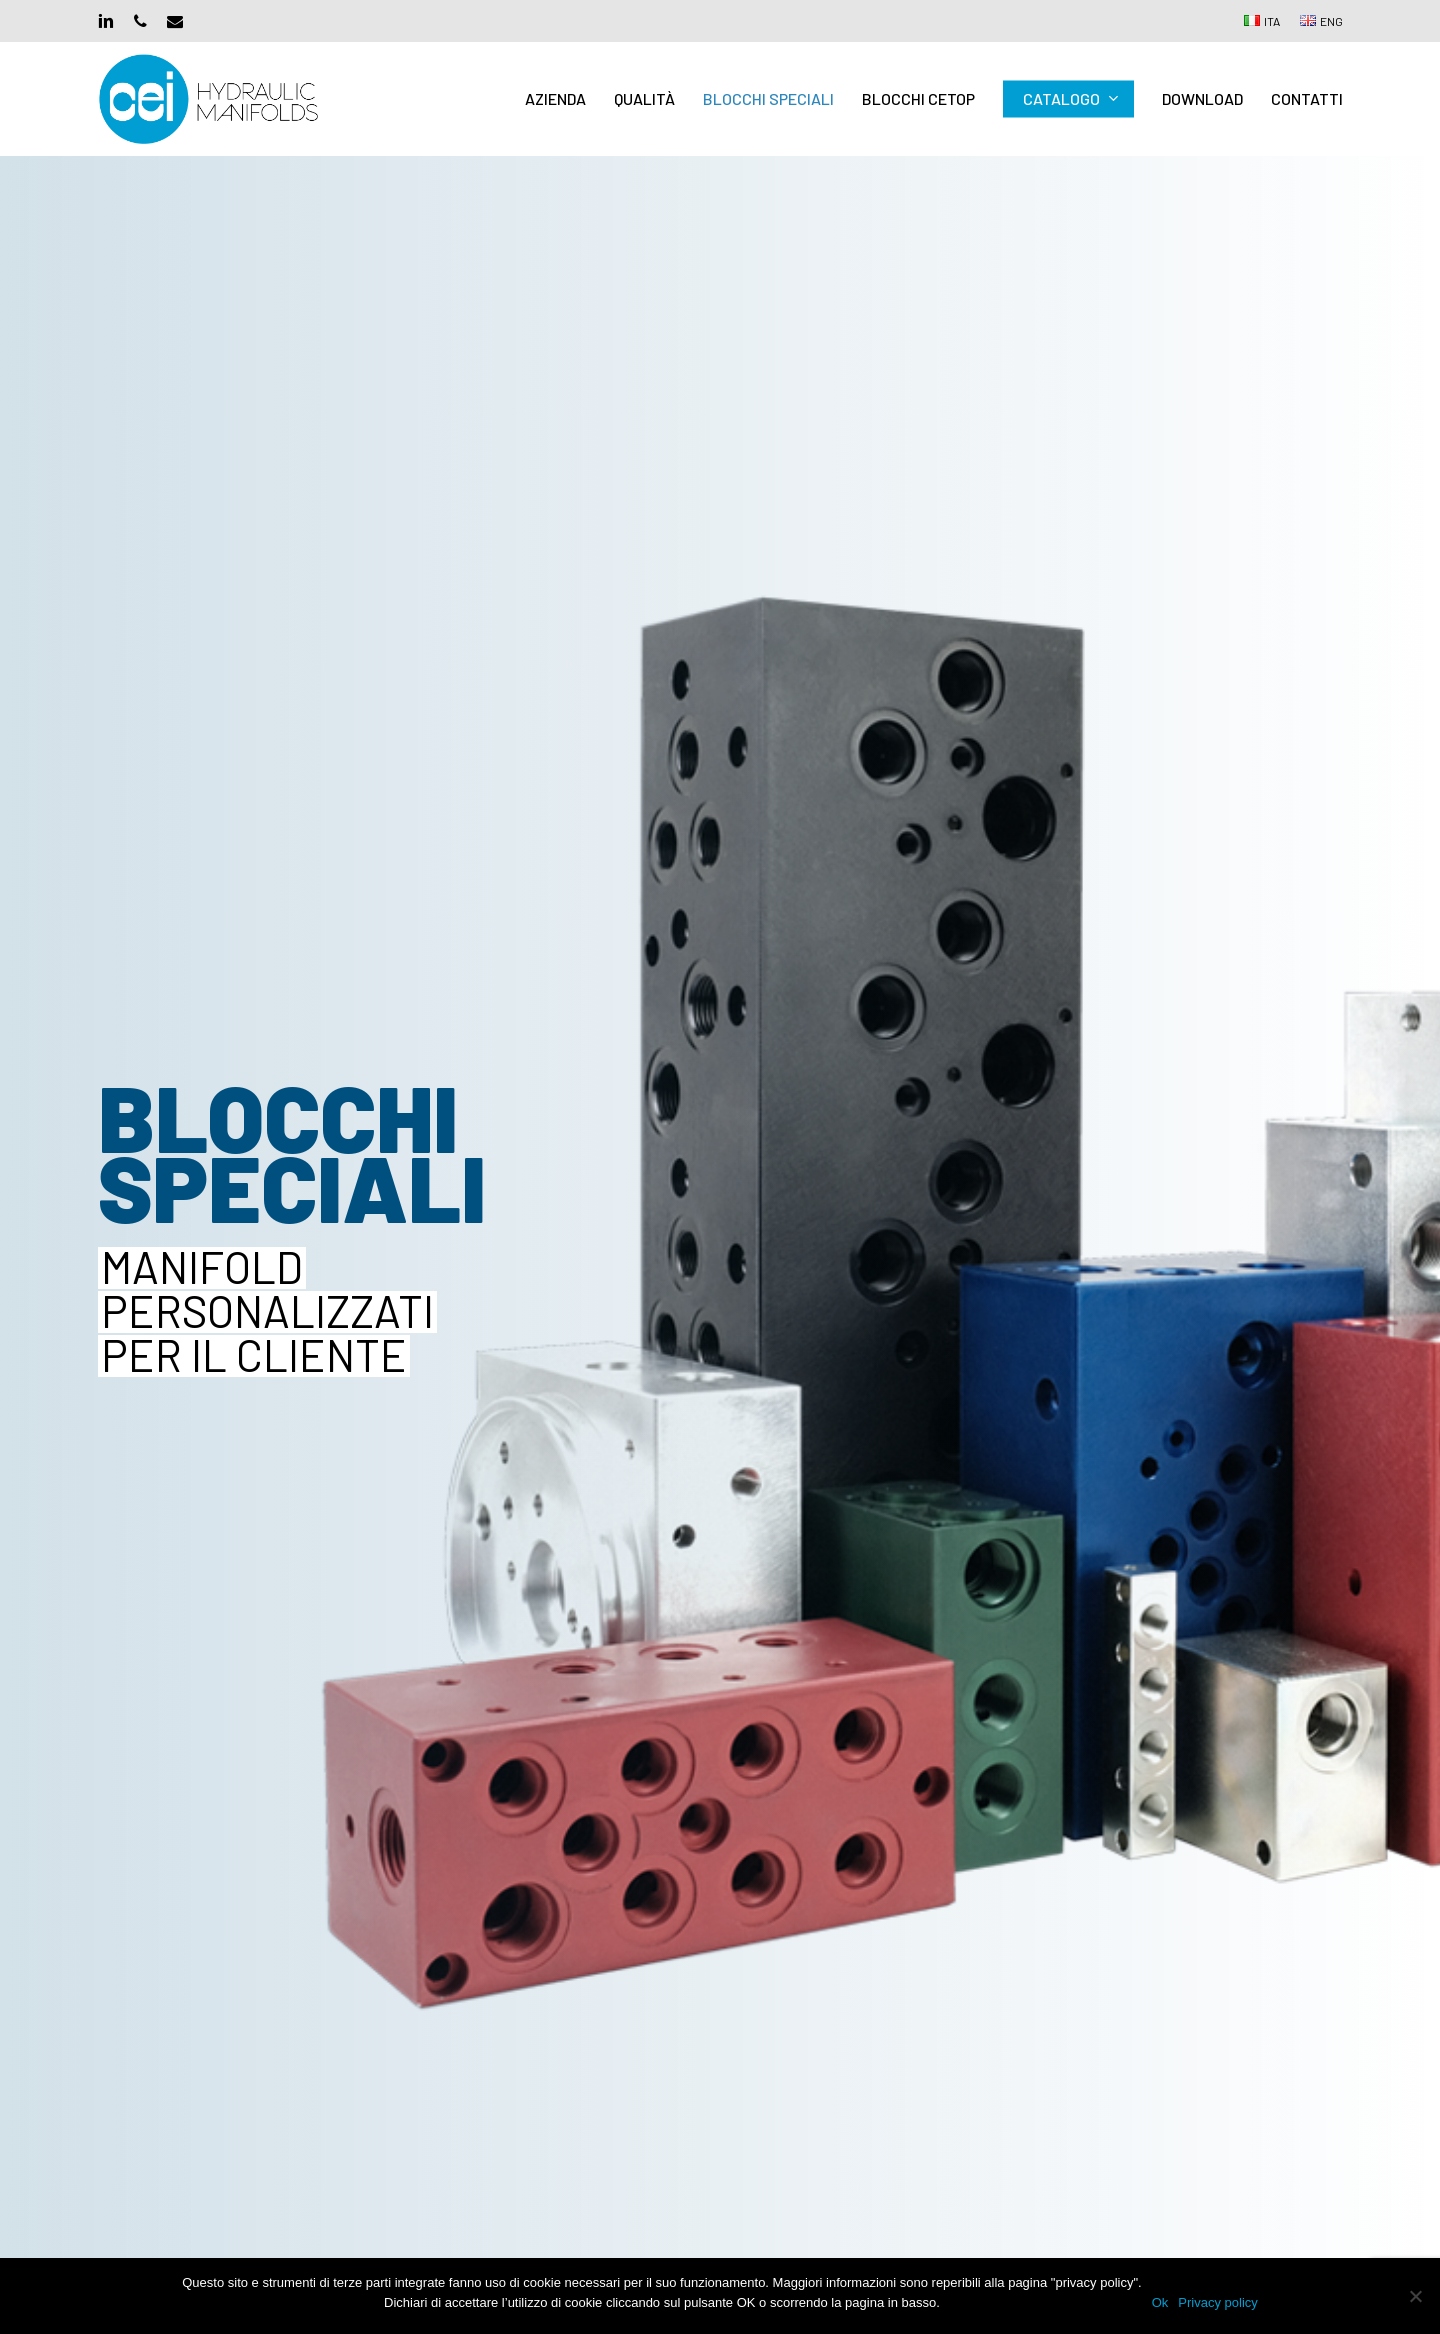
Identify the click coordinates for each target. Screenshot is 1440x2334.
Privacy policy (1217, 2302)
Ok (1160, 2302)
